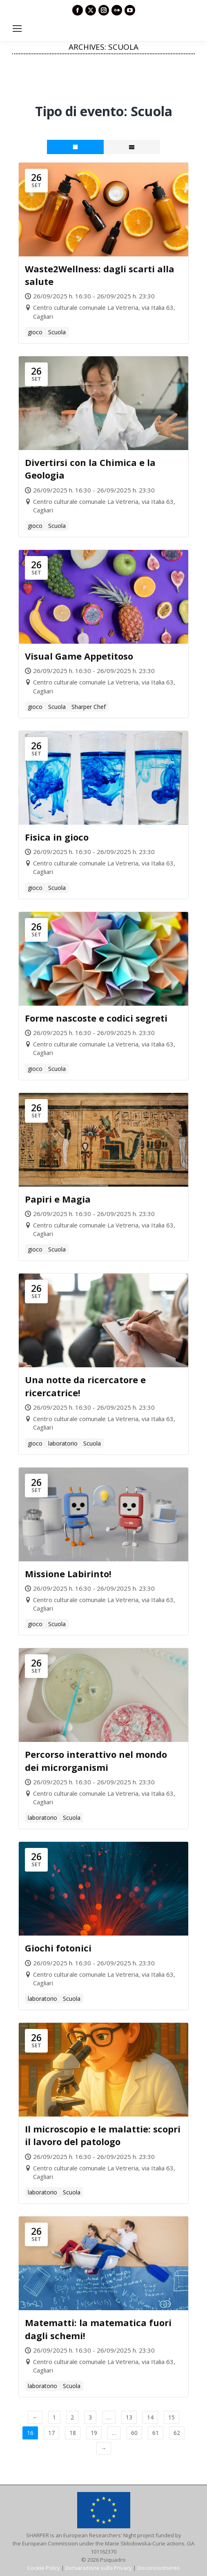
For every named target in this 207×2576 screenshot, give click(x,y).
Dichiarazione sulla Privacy (98, 2568)
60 (134, 2433)
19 (94, 2433)
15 (171, 2417)
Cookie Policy (43, 2568)
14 (150, 2417)
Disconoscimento (158, 2568)
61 (155, 2433)
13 (129, 2417)
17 (51, 2433)
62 (177, 2433)
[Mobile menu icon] (17, 28)
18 (72, 2433)
